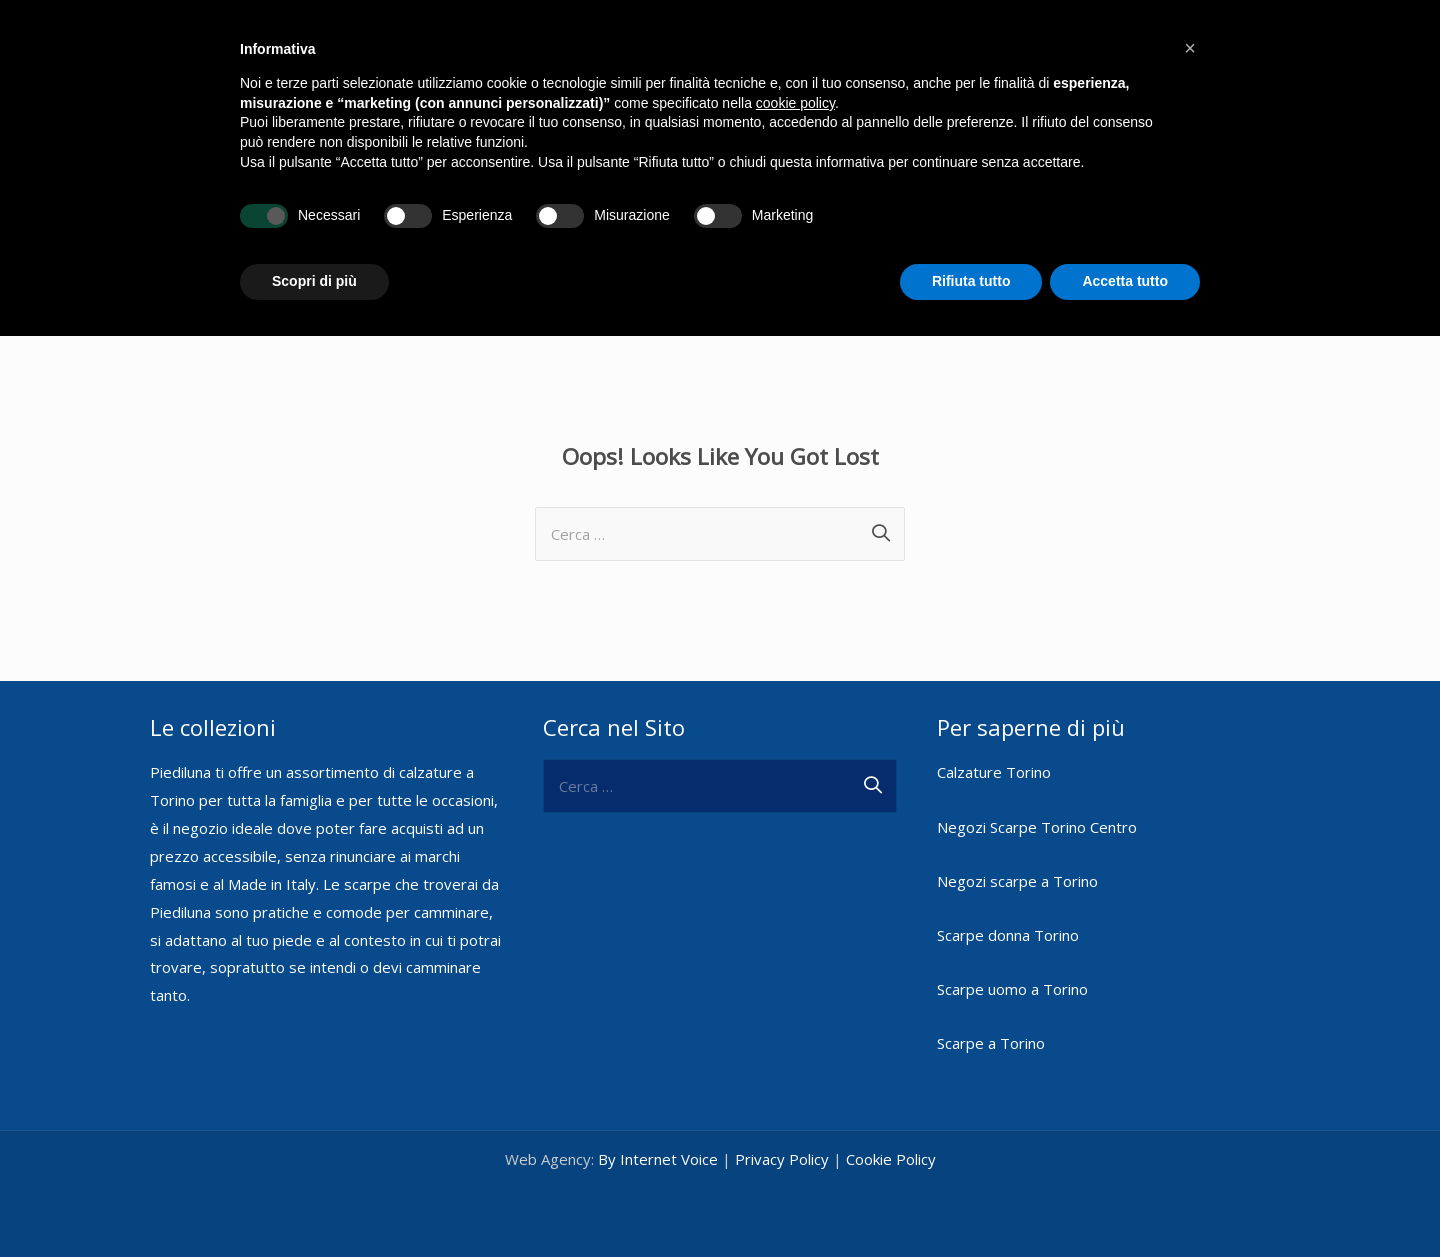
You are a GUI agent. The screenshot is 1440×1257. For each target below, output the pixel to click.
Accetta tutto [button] (1125, 281)
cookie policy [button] (795, 103)
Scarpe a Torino (991, 1043)
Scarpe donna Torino (1008, 935)
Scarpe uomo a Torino (1012, 989)
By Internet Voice (658, 1159)
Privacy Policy (782, 1159)
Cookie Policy (891, 1159)
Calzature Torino (994, 772)
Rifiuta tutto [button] (971, 281)
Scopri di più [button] (314, 281)
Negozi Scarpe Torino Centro (1037, 827)
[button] (1190, 48)
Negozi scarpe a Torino (1017, 881)
